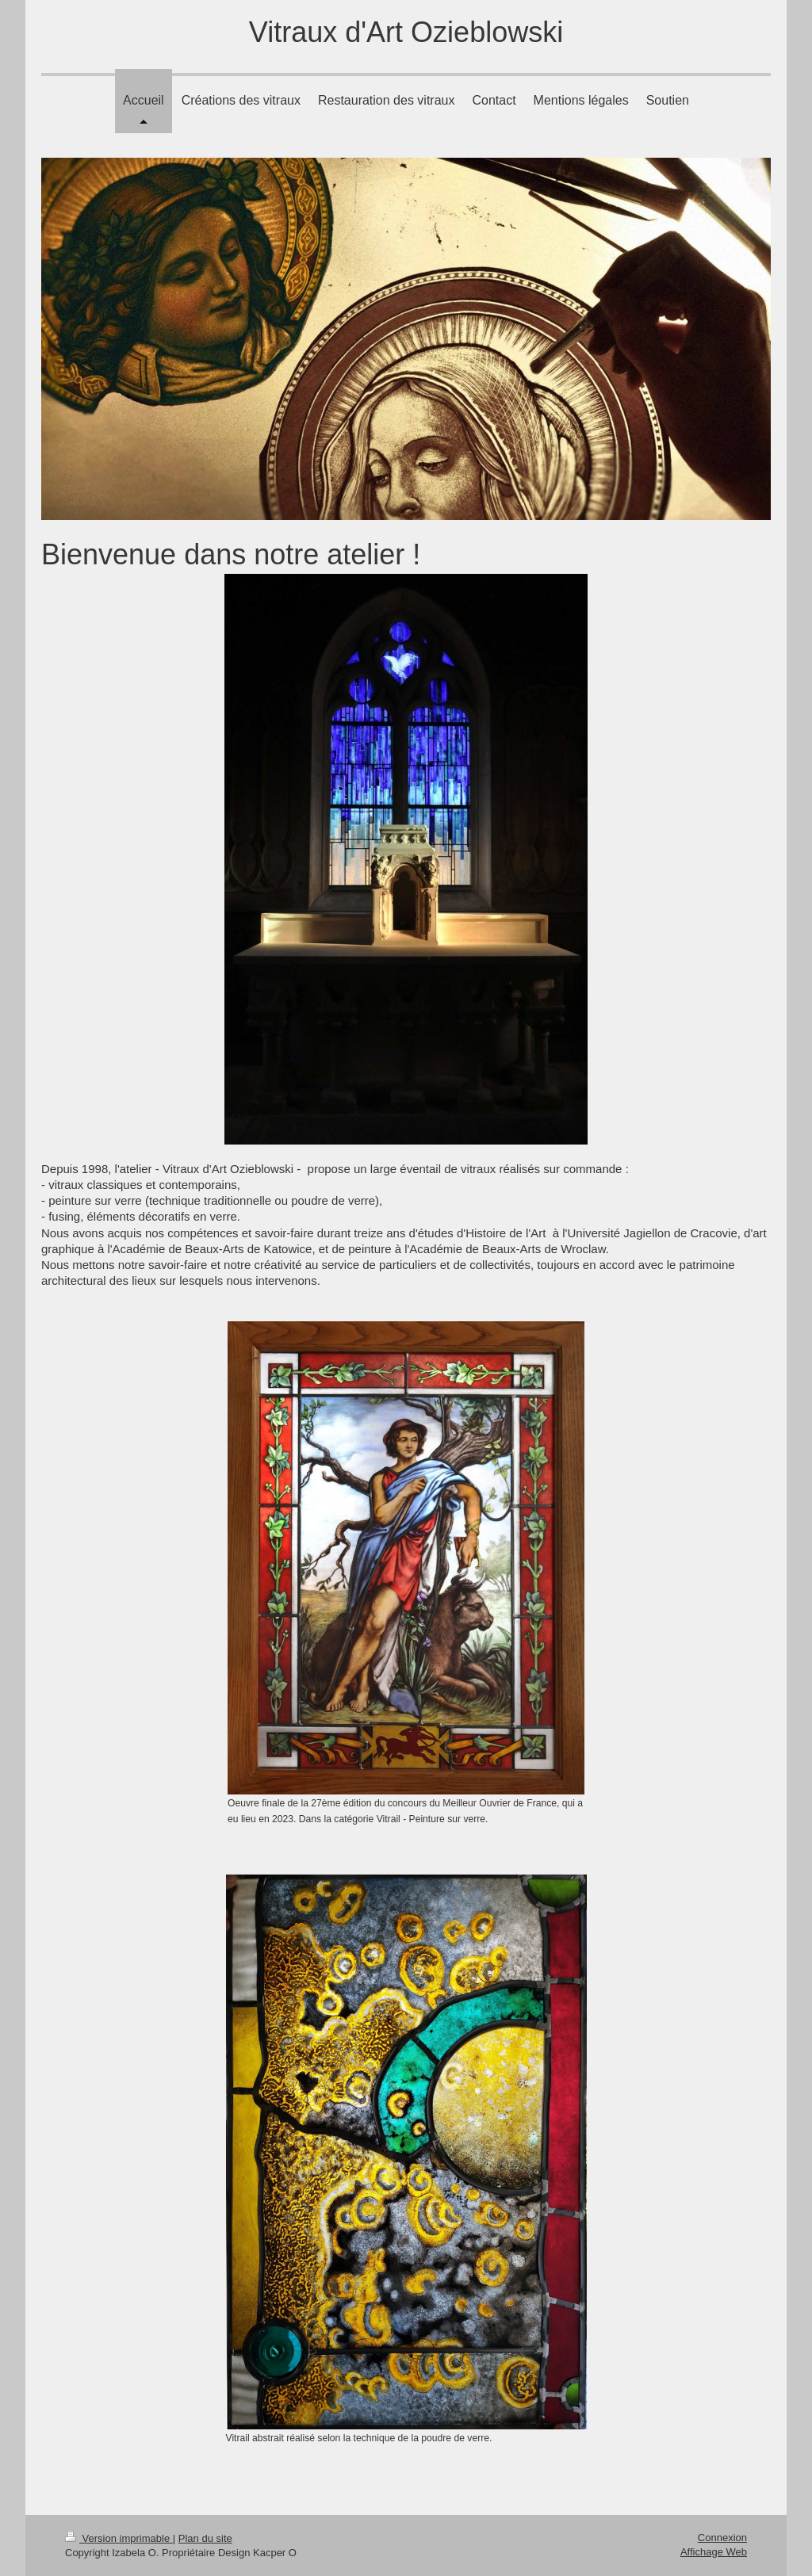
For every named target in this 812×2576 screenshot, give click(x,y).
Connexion (722, 2538)
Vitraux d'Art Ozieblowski (406, 32)
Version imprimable (119, 2538)
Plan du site (205, 2538)
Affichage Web (713, 2552)
